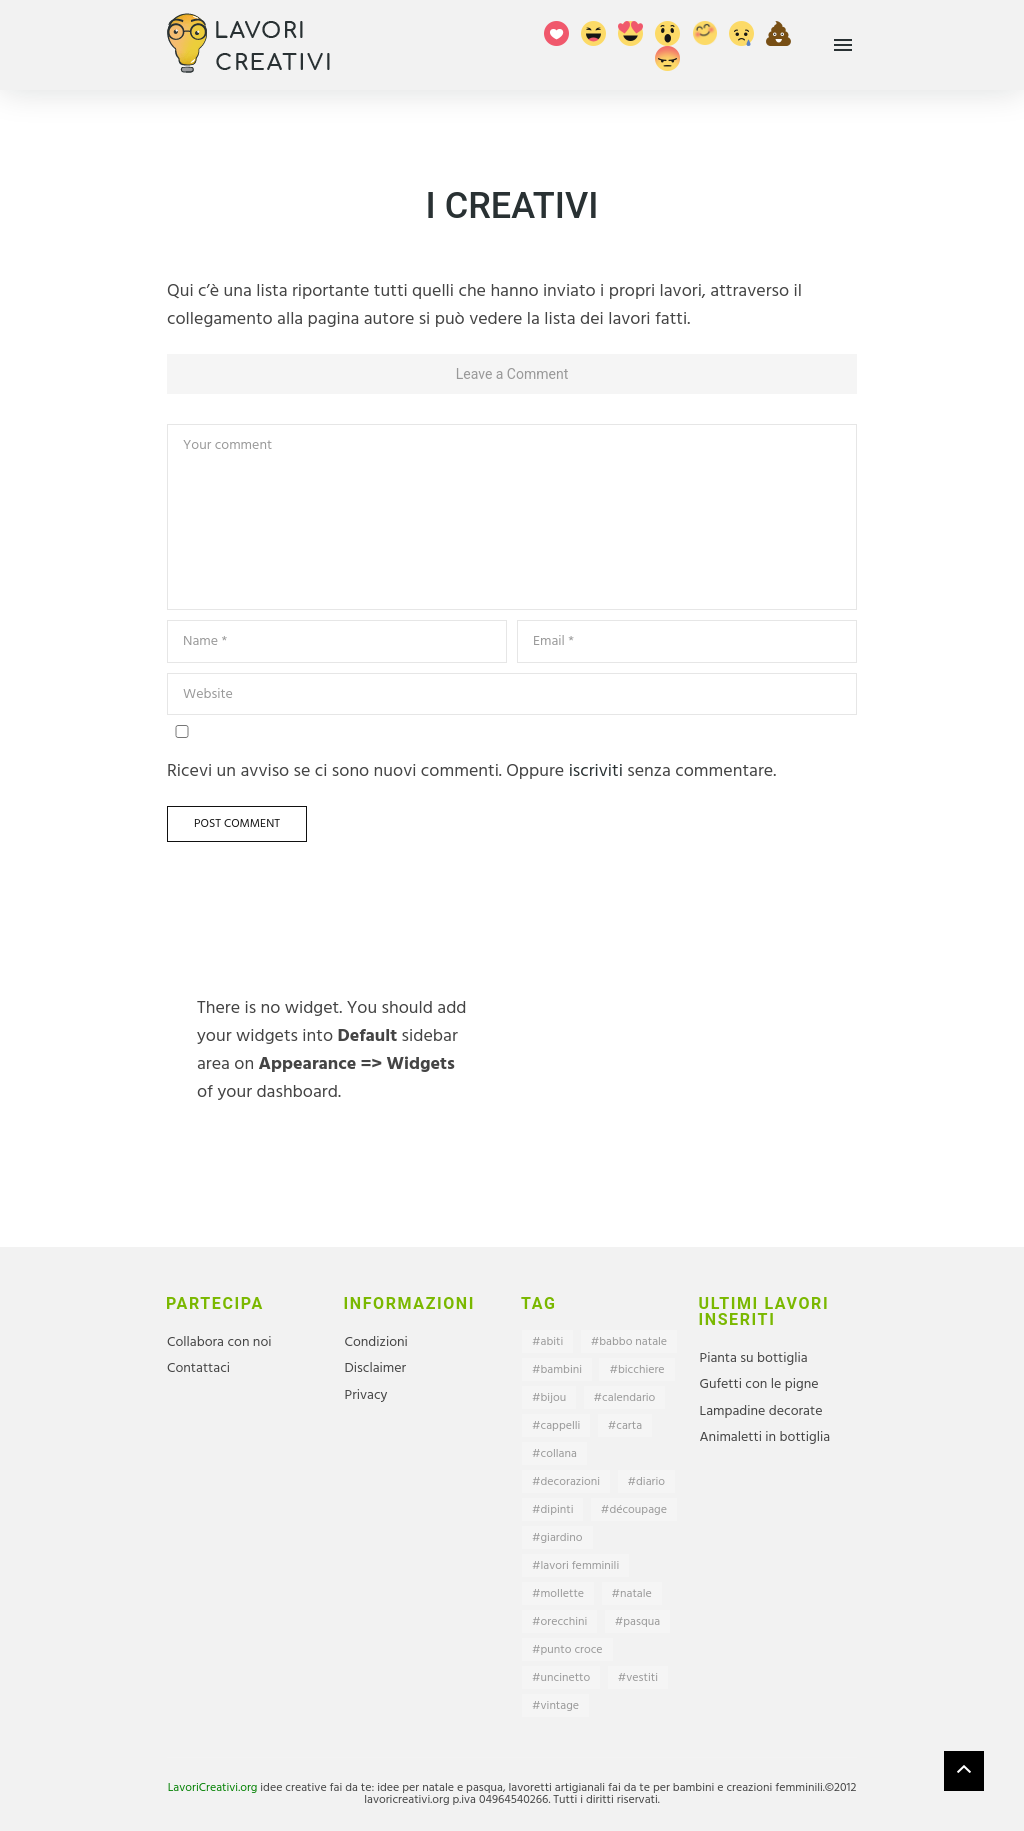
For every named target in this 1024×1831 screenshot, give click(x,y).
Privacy (366, 1395)
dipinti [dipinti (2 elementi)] (557, 1510)
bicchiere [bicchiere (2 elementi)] (641, 1370)
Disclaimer (376, 1368)
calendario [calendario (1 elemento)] (628, 1398)
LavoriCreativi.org (213, 1788)
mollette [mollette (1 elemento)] (563, 1594)
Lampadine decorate (761, 1411)
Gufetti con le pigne (759, 1384)
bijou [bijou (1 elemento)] (554, 1398)
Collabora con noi (219, 1342)
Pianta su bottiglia (754, 1358)
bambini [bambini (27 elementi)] (561, 1370)
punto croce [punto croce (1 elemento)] (572, 1650)
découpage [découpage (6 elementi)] (638, 1510)
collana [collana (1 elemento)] (559, 1454)
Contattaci (198, 1368)
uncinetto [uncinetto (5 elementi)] (566, 1678)
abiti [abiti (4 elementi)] (552, 1342)
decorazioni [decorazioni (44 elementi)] (571, 1482)
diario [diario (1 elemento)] (650, 1482)
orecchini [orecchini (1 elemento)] (564, 1622)
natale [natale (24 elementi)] (636, 1594)
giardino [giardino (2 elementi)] (562, 1538)
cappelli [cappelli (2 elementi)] (561, 1426)
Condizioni (376, 1342)
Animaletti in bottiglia (765, 1437)
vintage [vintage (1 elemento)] (560, 1706)
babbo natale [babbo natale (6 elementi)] (633, 1342)
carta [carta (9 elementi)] (629, 1426)
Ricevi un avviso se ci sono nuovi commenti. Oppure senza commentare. (471, 755)
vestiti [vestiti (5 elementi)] (642, 1678)
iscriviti (596, 771)
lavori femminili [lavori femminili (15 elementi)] (580, 1566)
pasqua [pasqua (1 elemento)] (641, 1622)
